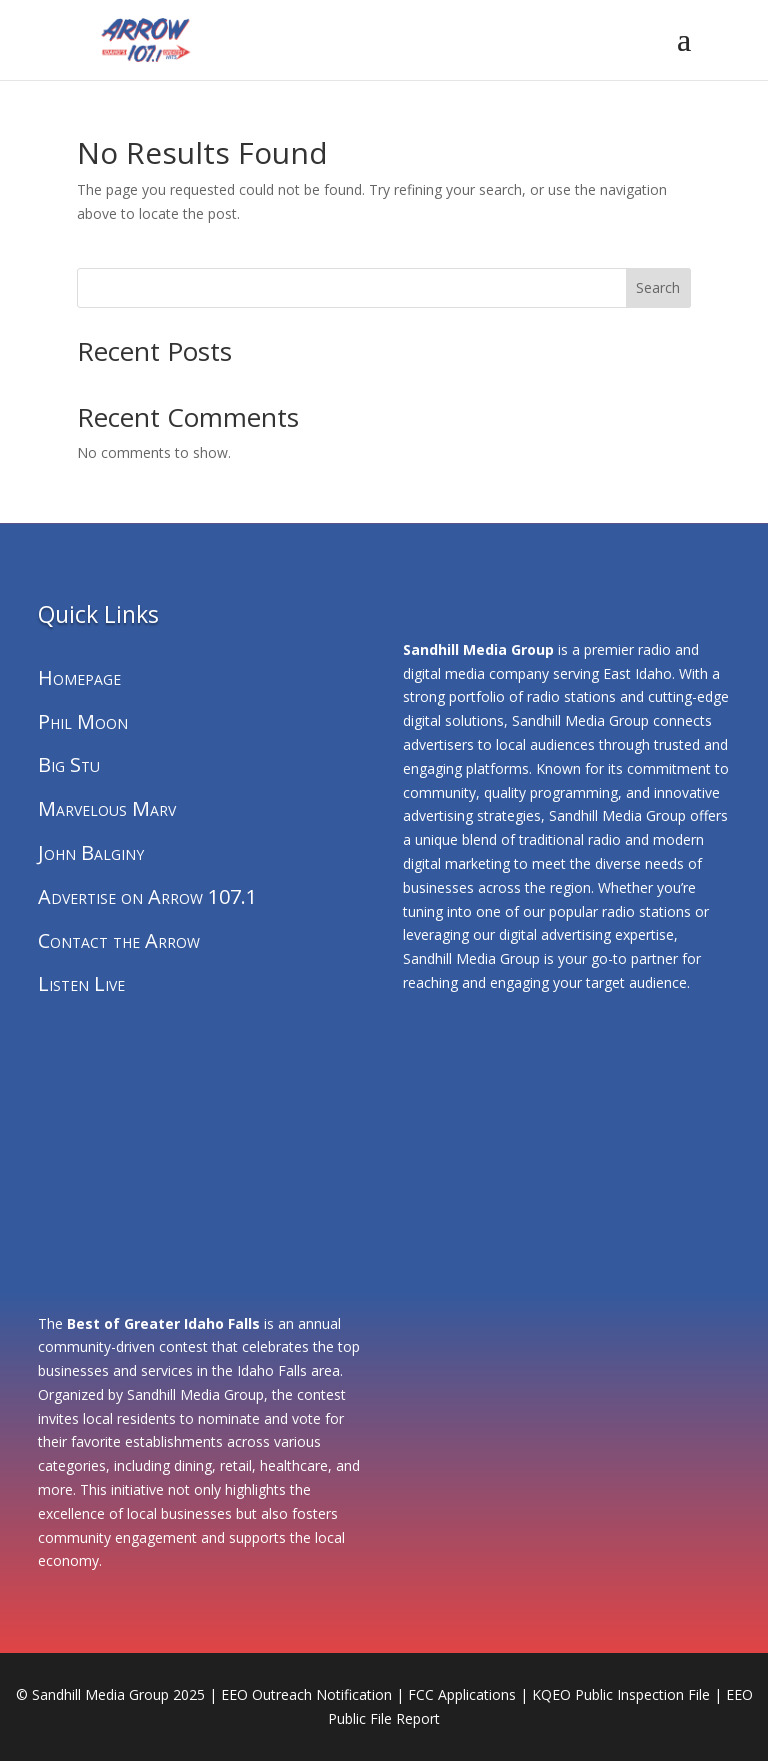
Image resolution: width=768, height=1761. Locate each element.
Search (658, 287)
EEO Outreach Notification (306, 1694)
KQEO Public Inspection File (621, 1694)
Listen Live (81, 983)
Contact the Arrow (119, 940)
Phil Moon (83, 721)
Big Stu (69, 764)
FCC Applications (462, 1694)
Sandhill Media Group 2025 (118, 1694)
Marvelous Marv (107, 808)
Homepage (79, 677)
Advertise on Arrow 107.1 (147, 896)
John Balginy (91, 852)
